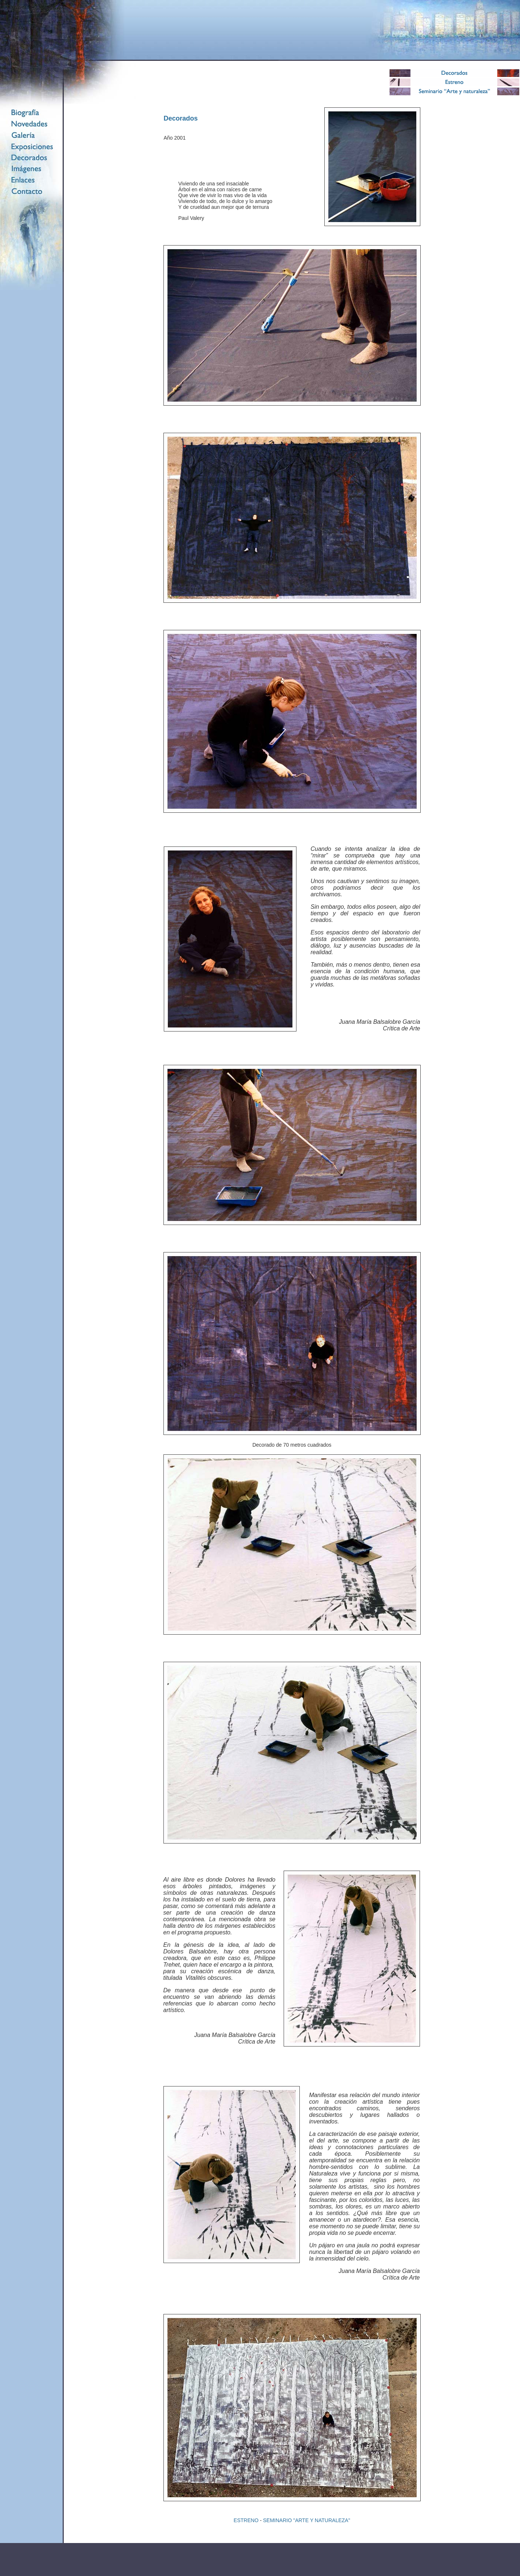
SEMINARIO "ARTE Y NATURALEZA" (306, 2520)
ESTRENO (246, 2520)
